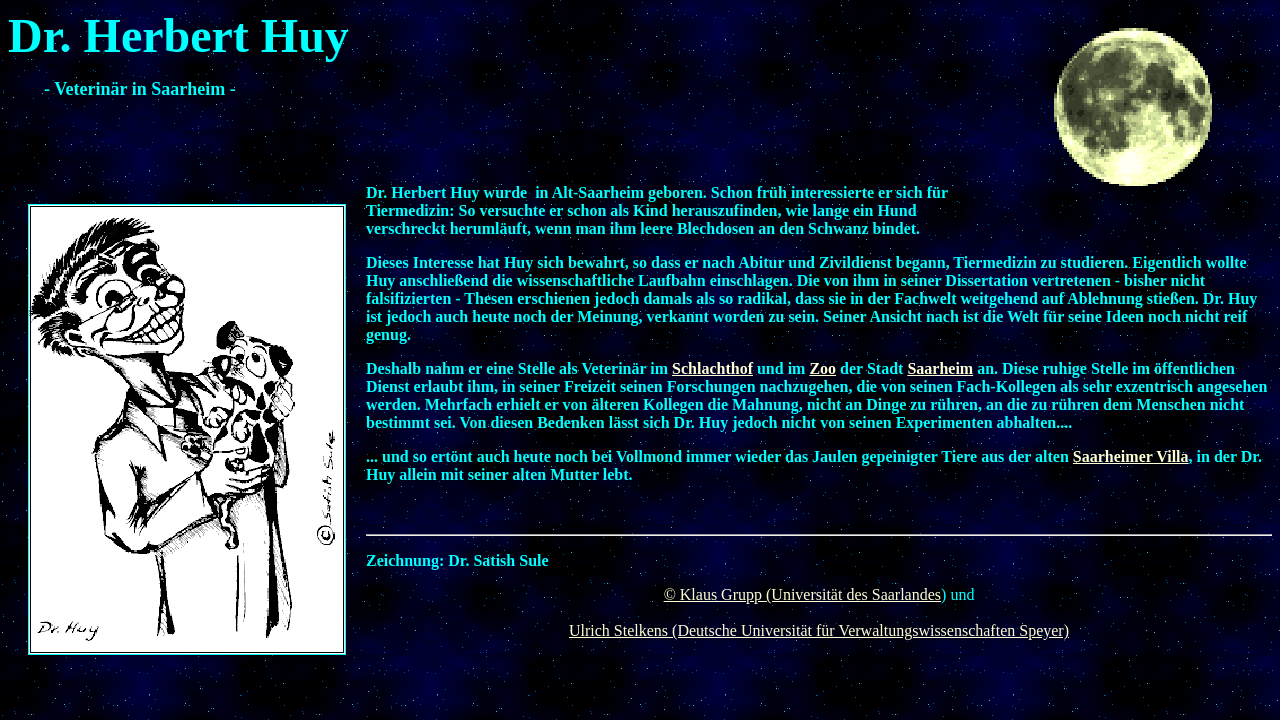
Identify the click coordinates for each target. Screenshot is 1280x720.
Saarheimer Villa (1131, 456)
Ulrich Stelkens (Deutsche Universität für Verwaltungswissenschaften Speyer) (819, 630)
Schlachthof (712, 368)
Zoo (822, 368)
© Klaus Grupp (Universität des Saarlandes (802, 594)
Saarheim (940, 368)
